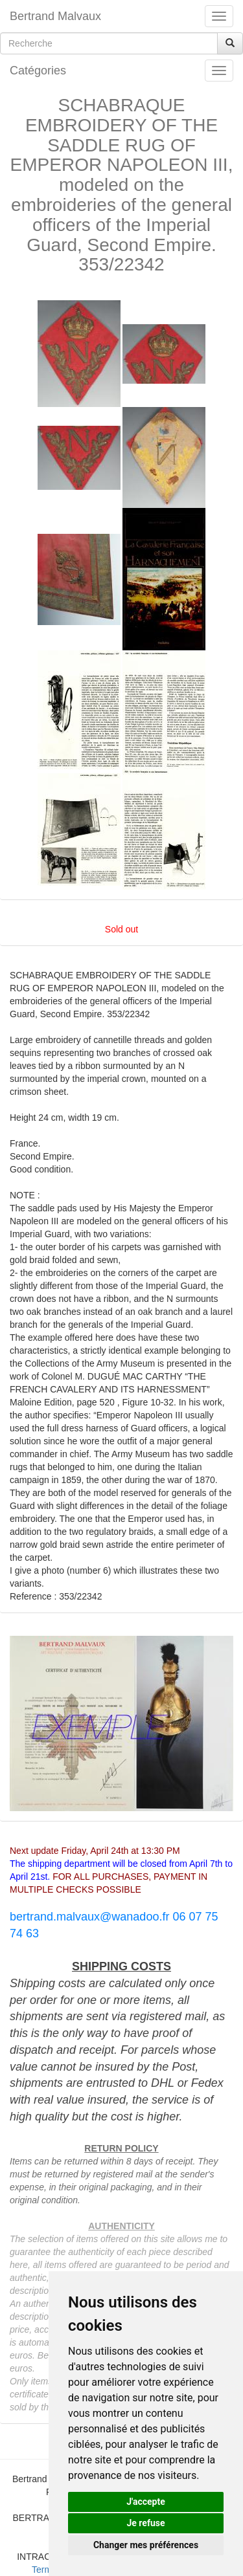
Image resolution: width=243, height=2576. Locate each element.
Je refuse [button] (145, 2523)
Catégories (38, 70)
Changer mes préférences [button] (145, 2545)
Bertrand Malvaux (55, 16)
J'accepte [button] (145, 2501)
